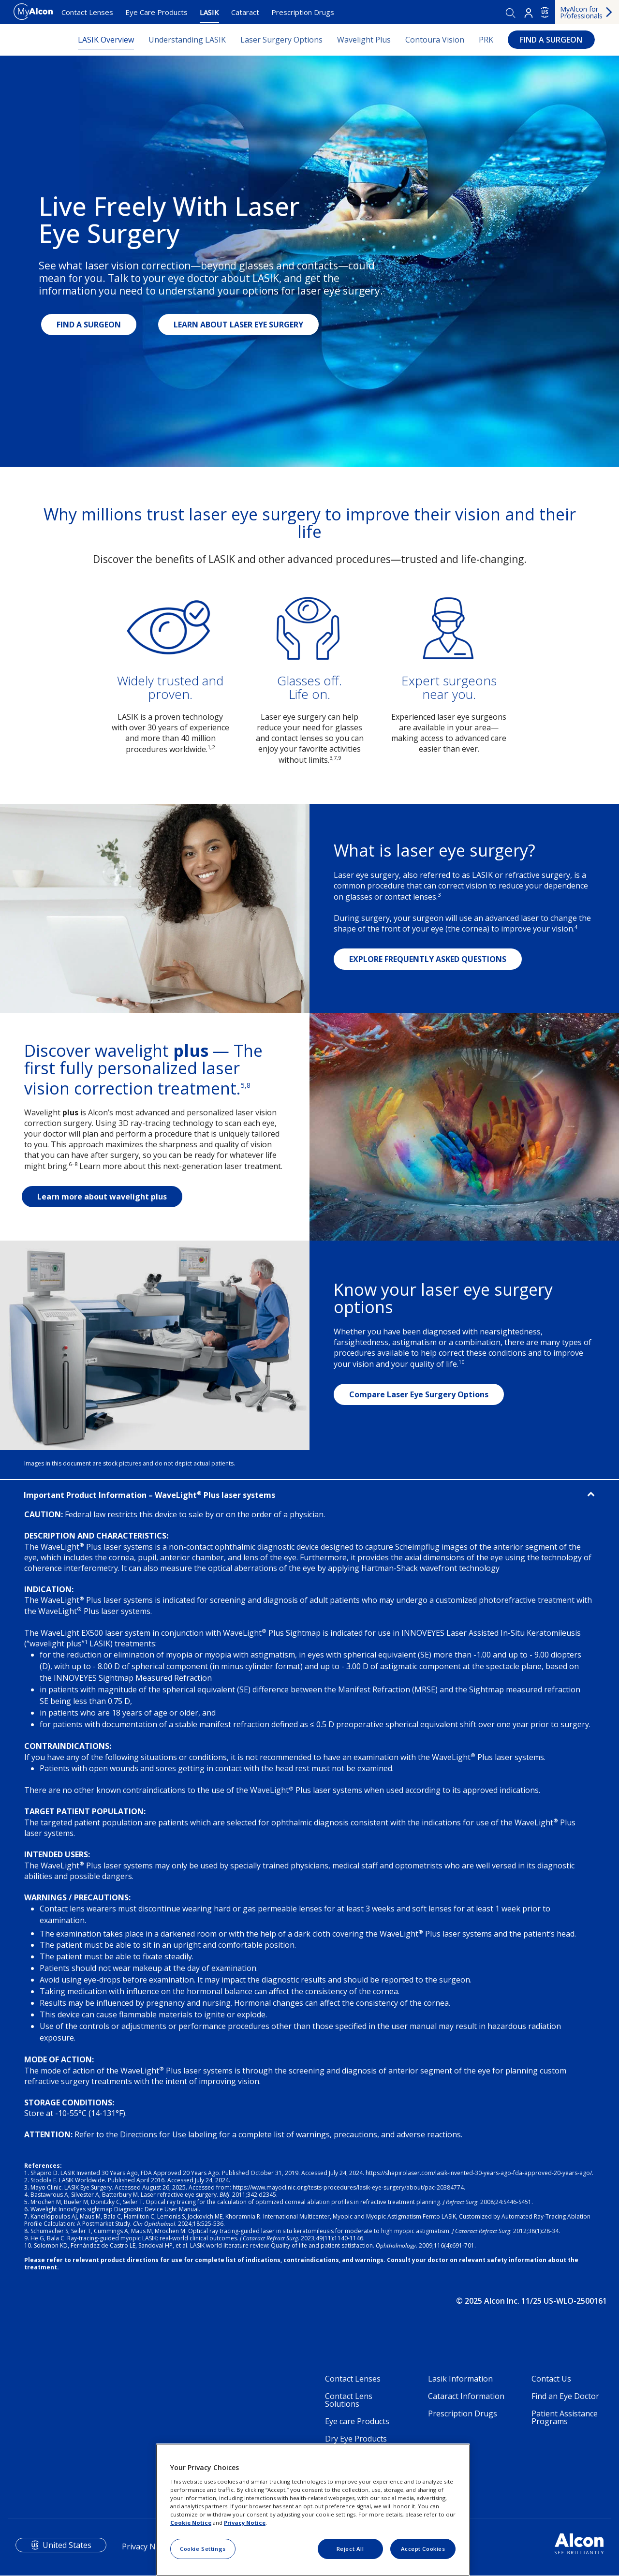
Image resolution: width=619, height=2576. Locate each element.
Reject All (350, 2548)
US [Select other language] (544, 12)
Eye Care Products (156, 12)
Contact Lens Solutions (348, 2400)
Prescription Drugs (302, 12)
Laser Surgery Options (281, 40)
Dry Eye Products (356, 2439)
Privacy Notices (149, 2546)
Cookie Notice (190, 2522)
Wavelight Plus (364, 40)
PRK (486, 40)
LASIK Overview (106, 39)
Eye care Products (357, 2421)
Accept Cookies (423, 2548)
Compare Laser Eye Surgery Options (418, 1394)
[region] (313, 2509)
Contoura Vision (434, 40)
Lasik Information (460, 2379)
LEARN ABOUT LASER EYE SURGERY (238, 324)
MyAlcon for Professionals (581, 12)
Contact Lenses (87, 12)
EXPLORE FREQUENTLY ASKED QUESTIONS (427, 959)
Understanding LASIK (187, 40)
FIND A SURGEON (551, 39)
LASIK (209, 12)
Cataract (245, 12)
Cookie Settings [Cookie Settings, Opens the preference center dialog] (203, 2548)
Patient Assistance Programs (564, 2417)
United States (67, 2545)
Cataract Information (466, 2396)
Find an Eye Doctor (565, 2396)
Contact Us (551, 2379)
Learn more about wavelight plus (102, 1196)
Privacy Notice (244, 2522)
